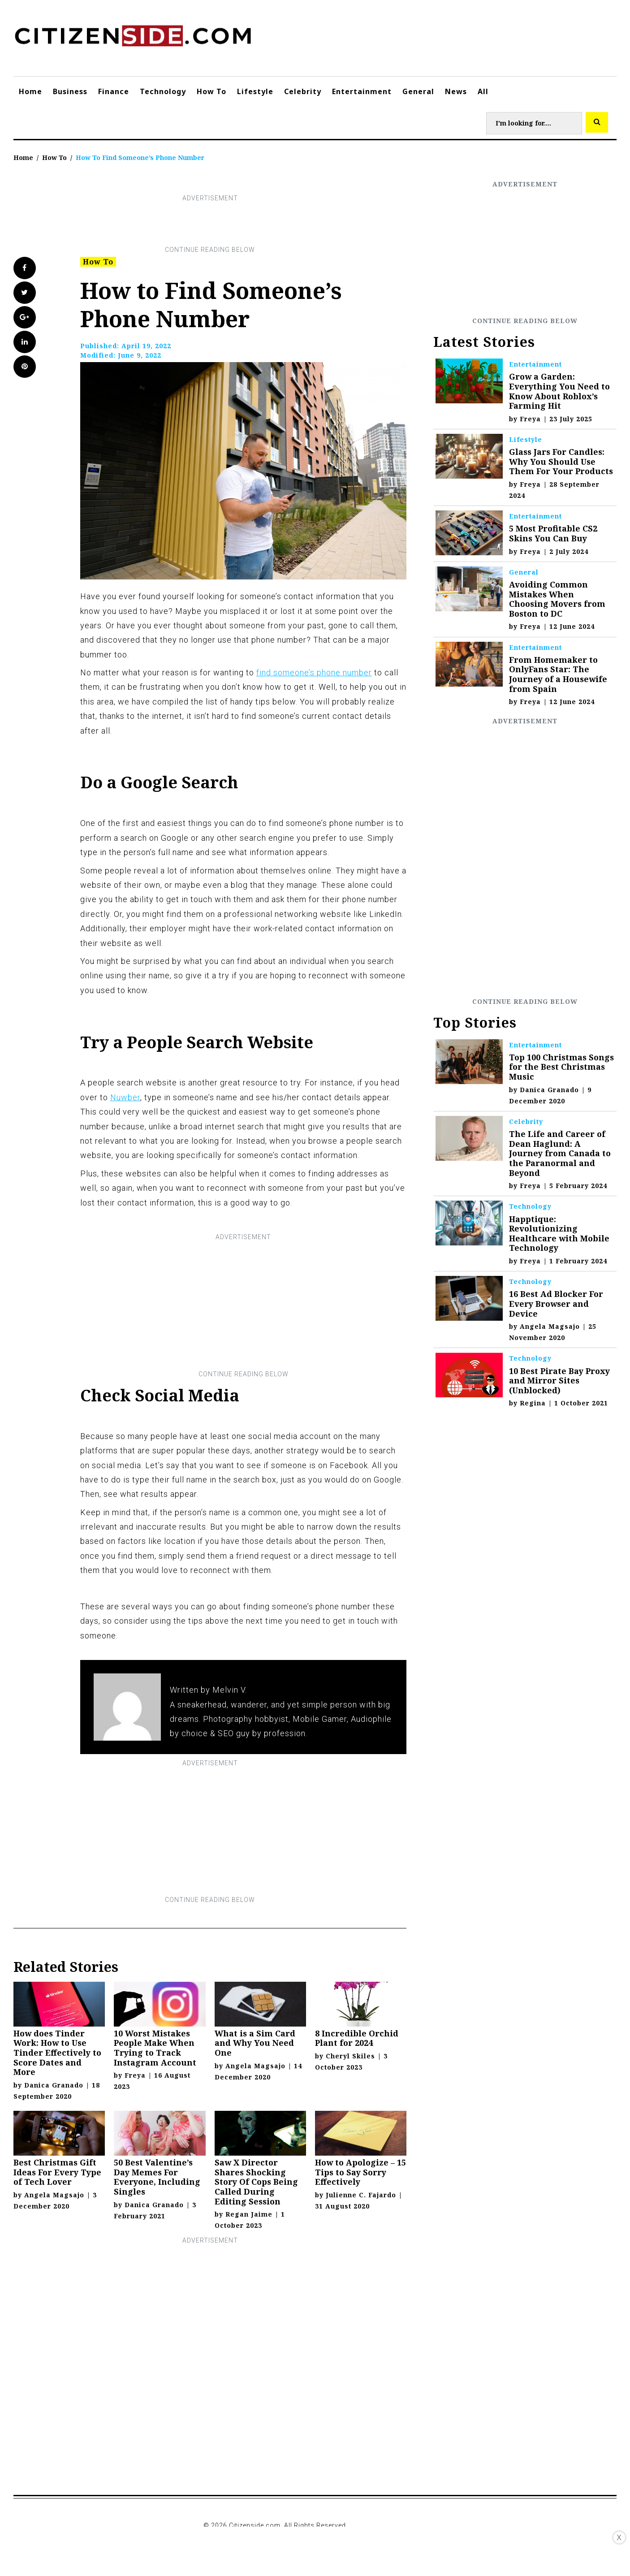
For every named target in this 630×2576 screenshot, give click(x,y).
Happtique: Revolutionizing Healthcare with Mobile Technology (559, 1233)
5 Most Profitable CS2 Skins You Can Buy (553, 533)
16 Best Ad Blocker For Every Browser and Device (556, 1303)
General (418, 91)
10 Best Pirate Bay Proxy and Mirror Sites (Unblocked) (559, 1381)
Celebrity (302, 91)
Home (30, 91)
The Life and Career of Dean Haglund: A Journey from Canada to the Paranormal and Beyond (560, 1153)
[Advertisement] (210, 224)
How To (211, 91)
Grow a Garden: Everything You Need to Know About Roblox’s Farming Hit (559, 391)
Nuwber (125, 1097)
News (456, 91)
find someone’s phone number (314, 672)
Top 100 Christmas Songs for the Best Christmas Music (561, 1067)
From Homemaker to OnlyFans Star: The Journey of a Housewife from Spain (558, 674)
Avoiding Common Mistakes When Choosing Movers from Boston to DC (557, 599)
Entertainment (362, 91)
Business (70, 91)
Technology (163, 91)
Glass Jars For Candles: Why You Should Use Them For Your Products (561, 461)
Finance (113, 91)
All (483, 91)
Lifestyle (255, 91)
